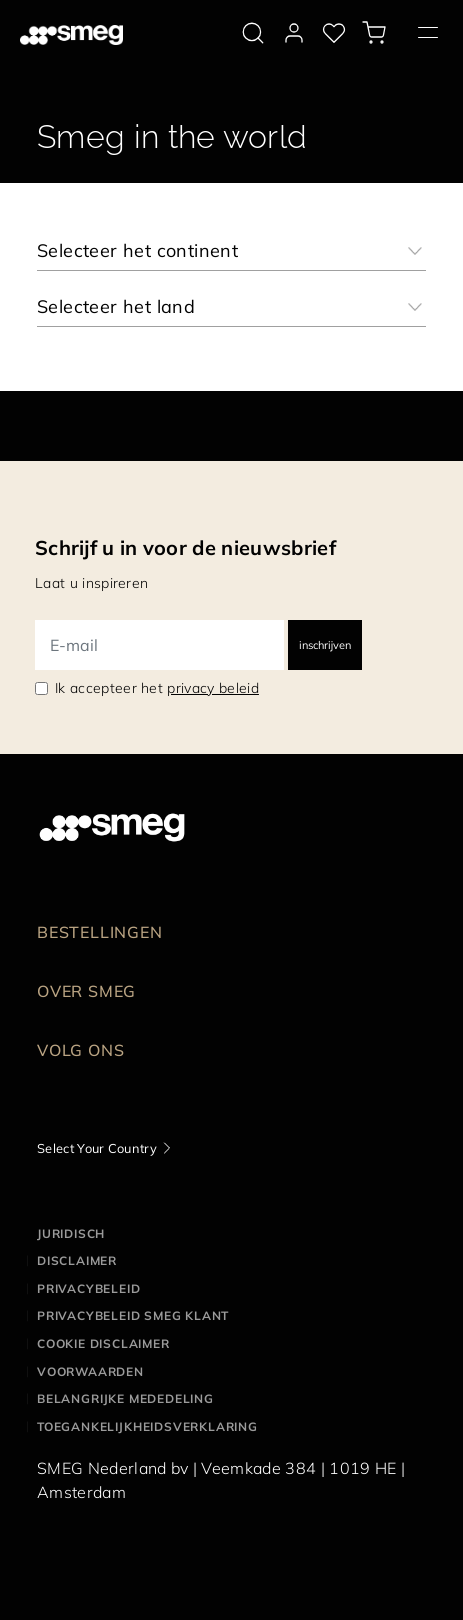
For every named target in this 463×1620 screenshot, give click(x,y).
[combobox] (231, 250)
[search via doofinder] (253, 33)
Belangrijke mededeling (125, 1398)
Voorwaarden (90, 1371)
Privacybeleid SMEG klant (133, 1315)
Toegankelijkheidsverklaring (147, 1426)
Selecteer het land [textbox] (116, 306)
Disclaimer (77, 1260)
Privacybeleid (88, 1288)
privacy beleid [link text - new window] (212, 688)
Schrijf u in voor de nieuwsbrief (185, 547)
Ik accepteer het (157, 688)
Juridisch (71, 1233)
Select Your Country (97, 1148)
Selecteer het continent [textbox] (137, 250)
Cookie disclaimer (103, 1343)
